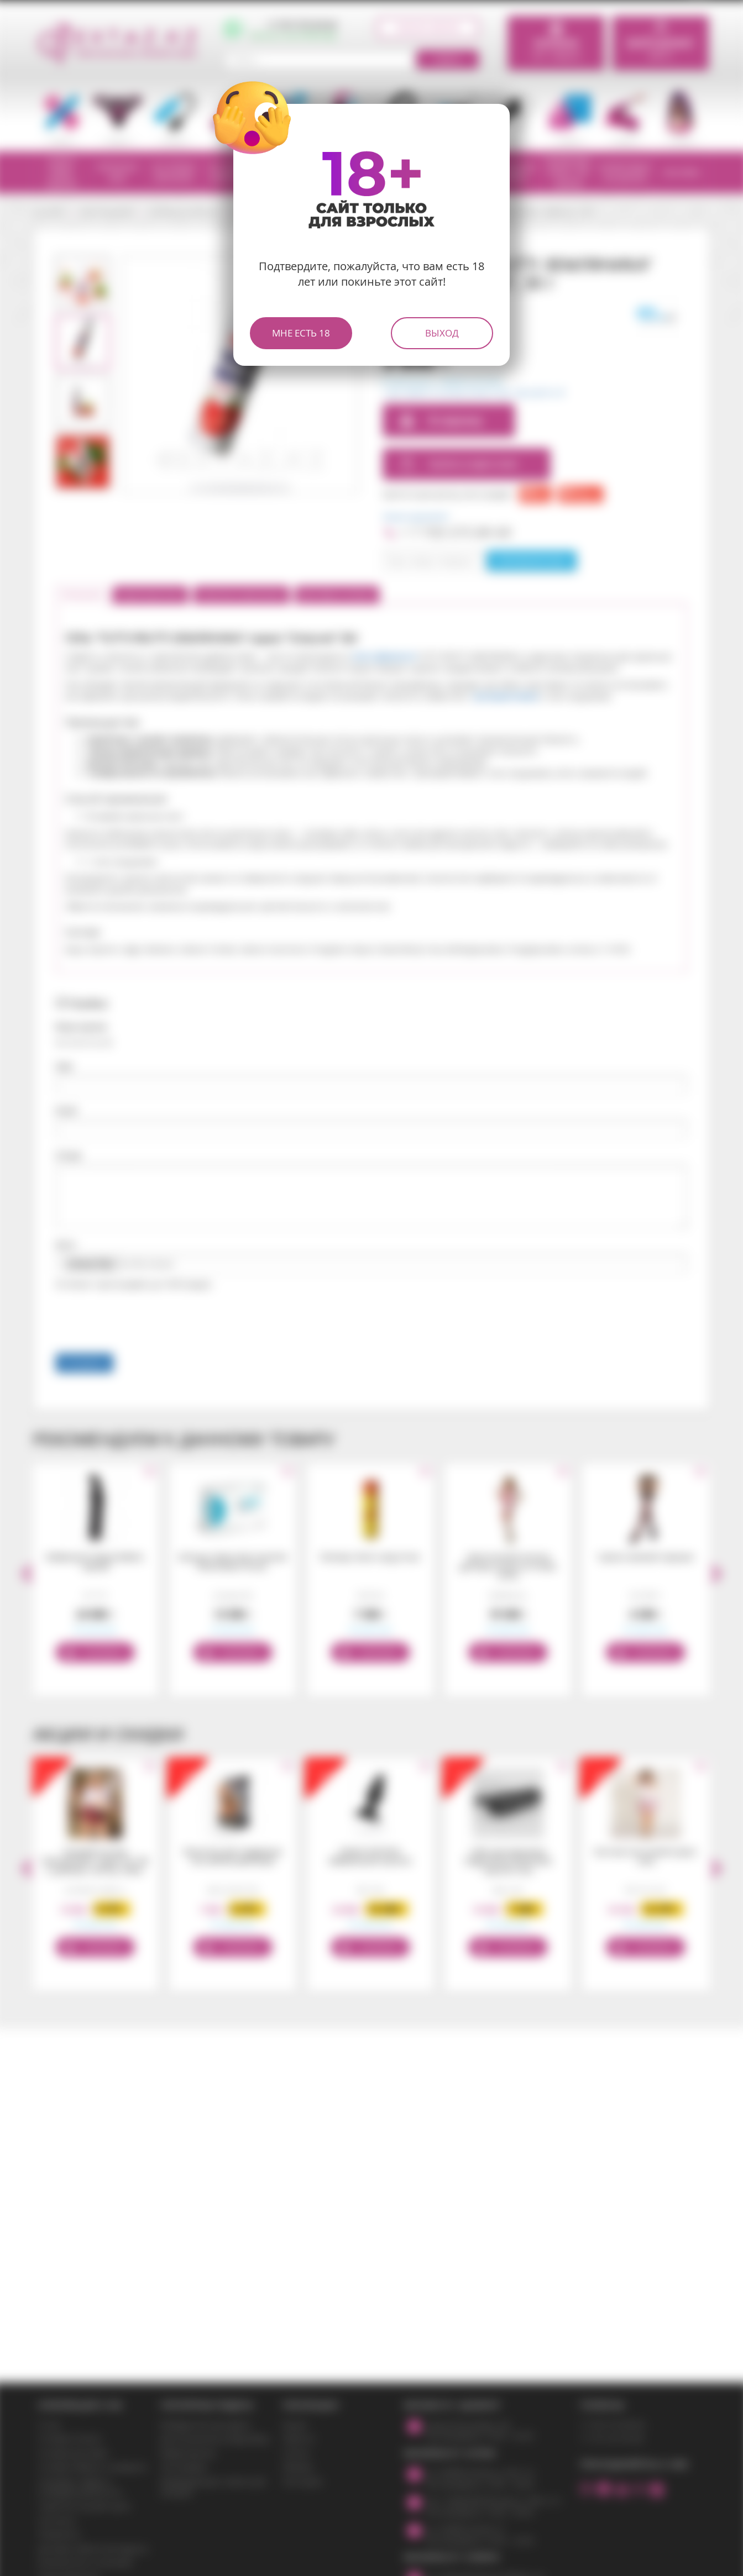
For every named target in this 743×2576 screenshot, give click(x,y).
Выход (442, 333)
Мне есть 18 (301, 333)
